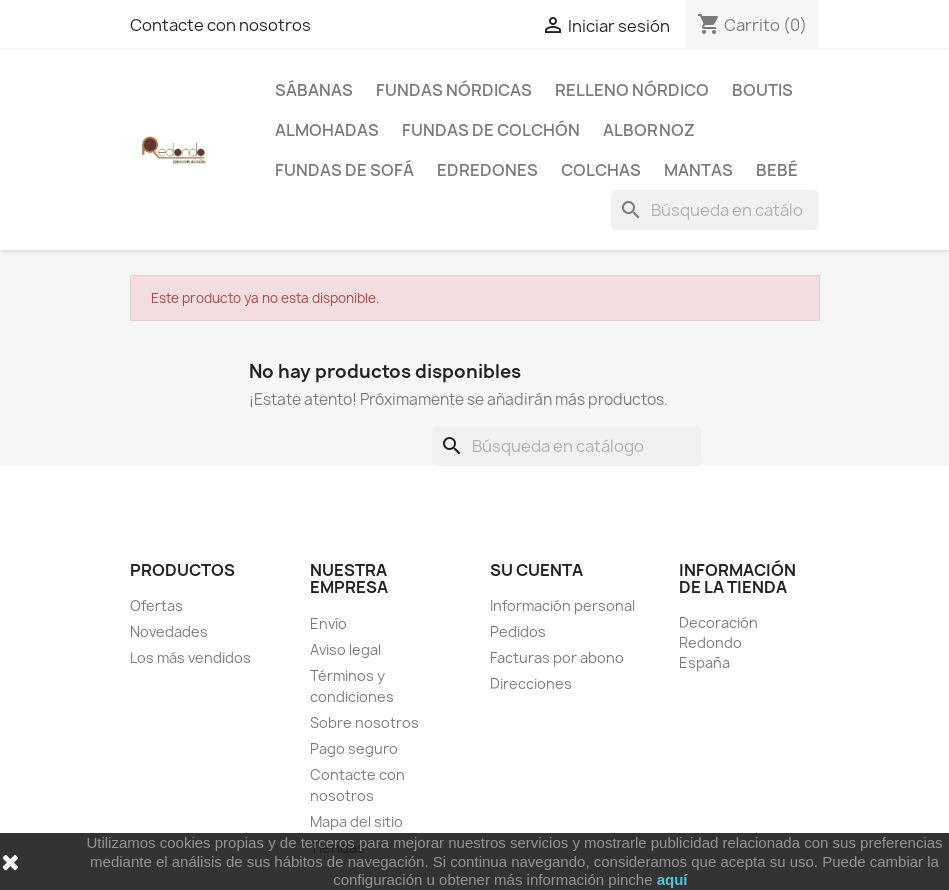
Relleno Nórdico (632, 90)
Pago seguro (354, 748)
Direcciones (531, 683)
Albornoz (649, 130)
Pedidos (518, 631)
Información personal (562, 605)
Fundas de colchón (491, 130)
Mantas (698, 170)
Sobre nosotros (364, 722)
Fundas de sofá (344, 170)
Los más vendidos (190, 657)
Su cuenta (536, 570)
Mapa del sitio (356, 821)
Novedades (169, 631)
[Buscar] (715, 210)
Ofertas (156, 605)
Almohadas (327, 130)
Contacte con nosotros (220, 25)
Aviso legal (345, 649)
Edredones (487, 170)
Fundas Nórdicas (454, 90)
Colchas (601, 170)
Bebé (777, 170)
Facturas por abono (557, 657)
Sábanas (314, 90)
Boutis (762, 90)
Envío (328, 623)
